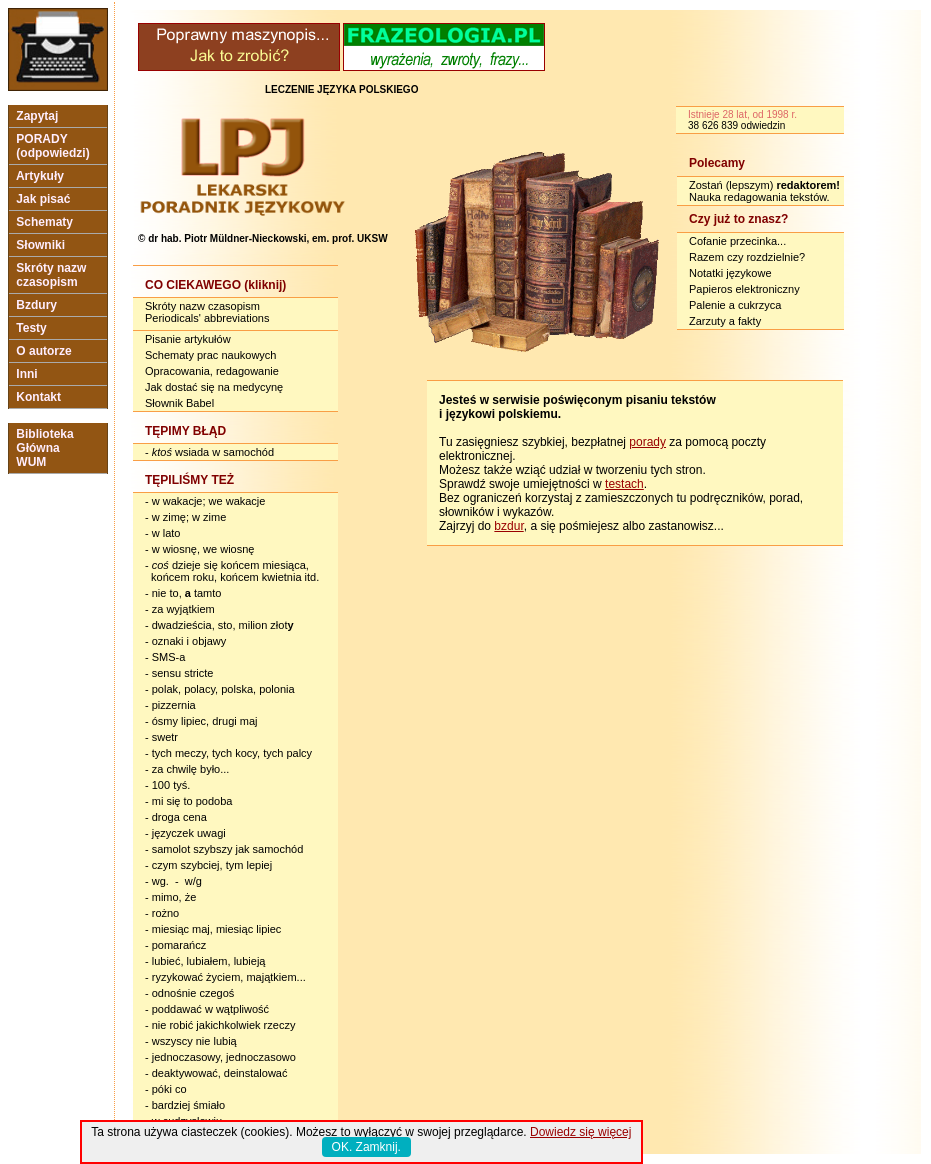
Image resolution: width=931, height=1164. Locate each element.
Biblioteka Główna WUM (45, 448)
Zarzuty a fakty (725, 321)
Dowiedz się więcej (580, 1132)
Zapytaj (37, 116)
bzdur (508, 526)
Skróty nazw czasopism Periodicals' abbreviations (207, 312)
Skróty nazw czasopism (51, 275)
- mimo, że (170, 897)
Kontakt (38, 397)
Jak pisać (43, 199)
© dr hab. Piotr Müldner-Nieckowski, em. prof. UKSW (263, 238)
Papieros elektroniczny (744, 289)
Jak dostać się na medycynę (214, 387)
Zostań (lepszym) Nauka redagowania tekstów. (764, 191)
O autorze (44, 351)
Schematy (44, 222)
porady (647, 442)
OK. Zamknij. (366, 1147)
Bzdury (36, 305)
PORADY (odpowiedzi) (53, 146)
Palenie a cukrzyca (735, 305)
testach (624, 484)
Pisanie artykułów (188, 339)
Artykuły (40, 176)
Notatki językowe (730, 273)
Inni (27, 374)
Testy (31, 328)
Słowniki (40, 245)
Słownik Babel (179, 403)
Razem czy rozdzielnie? (747, 257)
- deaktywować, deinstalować (216, 1073)
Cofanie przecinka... (737, 241)
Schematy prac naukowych (210, 355)
